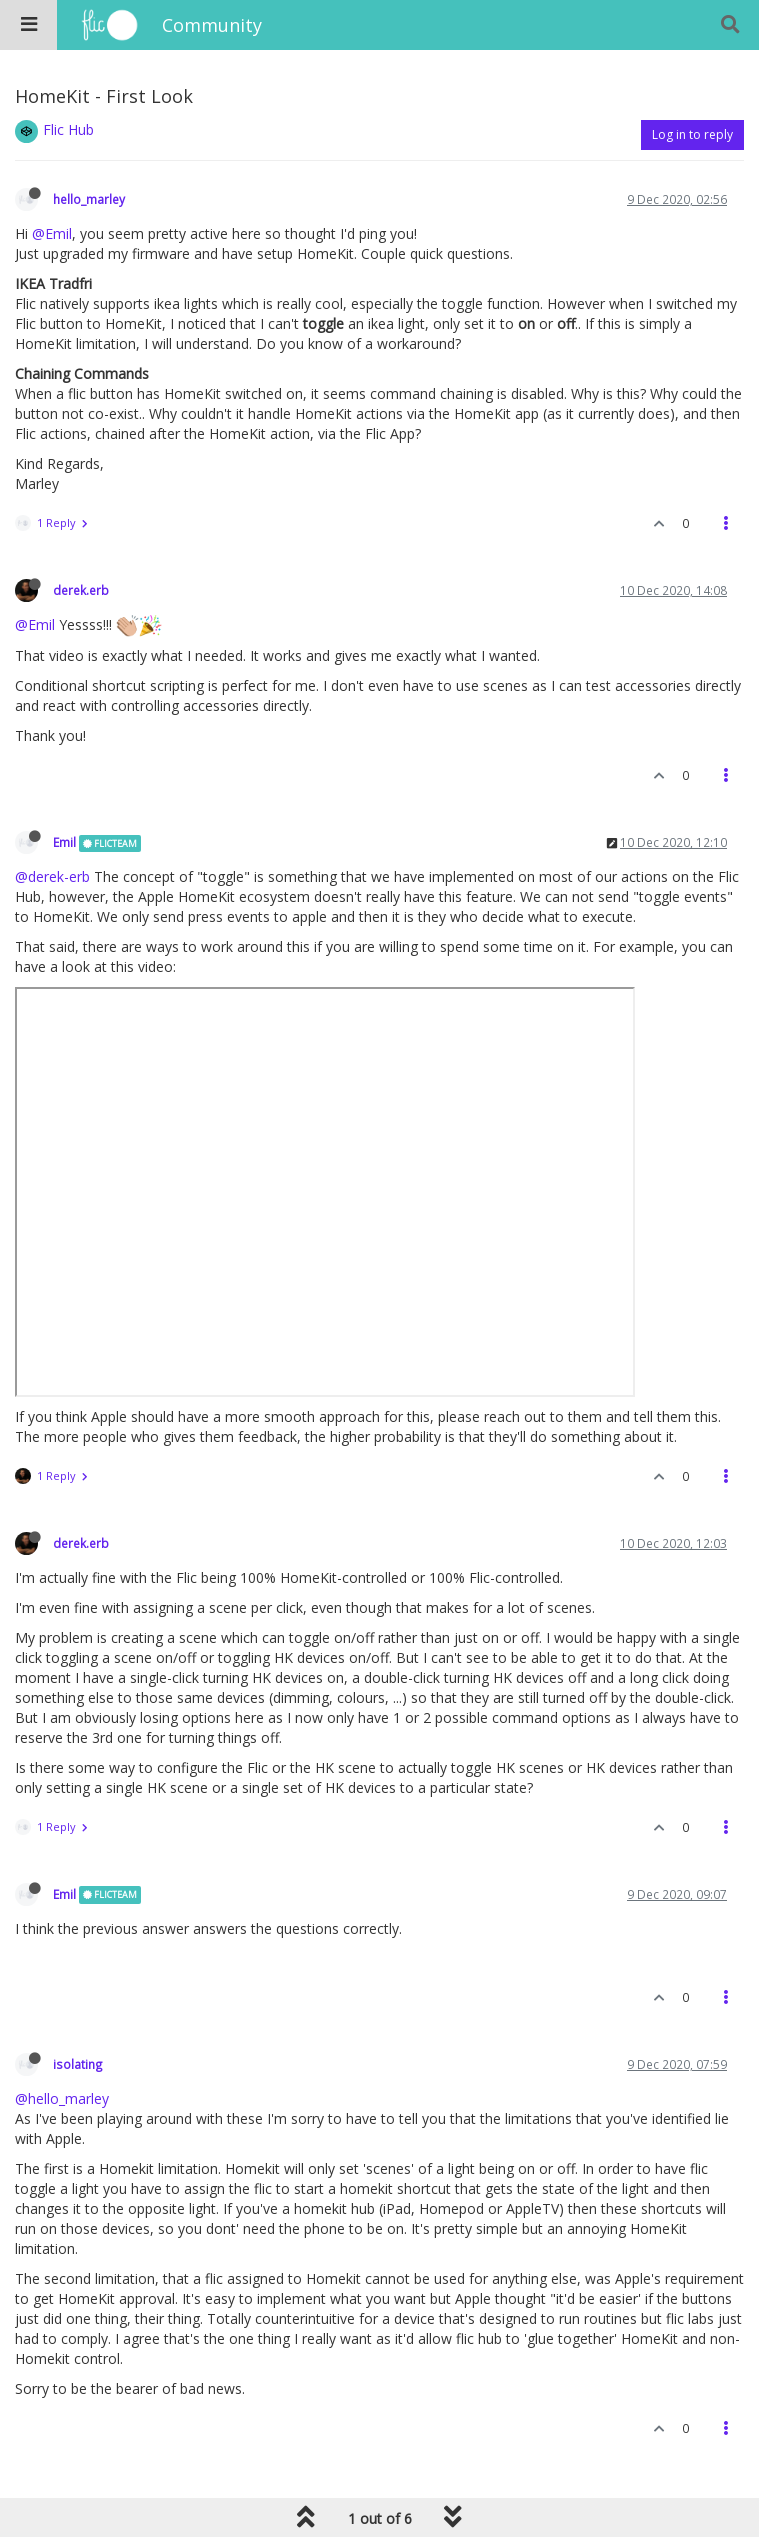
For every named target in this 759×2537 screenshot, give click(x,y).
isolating (78, 2064)
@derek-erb (52, 876)
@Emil (52, 233)
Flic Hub (68, 129)
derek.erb (81, 590)
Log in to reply (692, 134)
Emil (64, 842)
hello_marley (89, 199)
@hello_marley (62, 2098)
